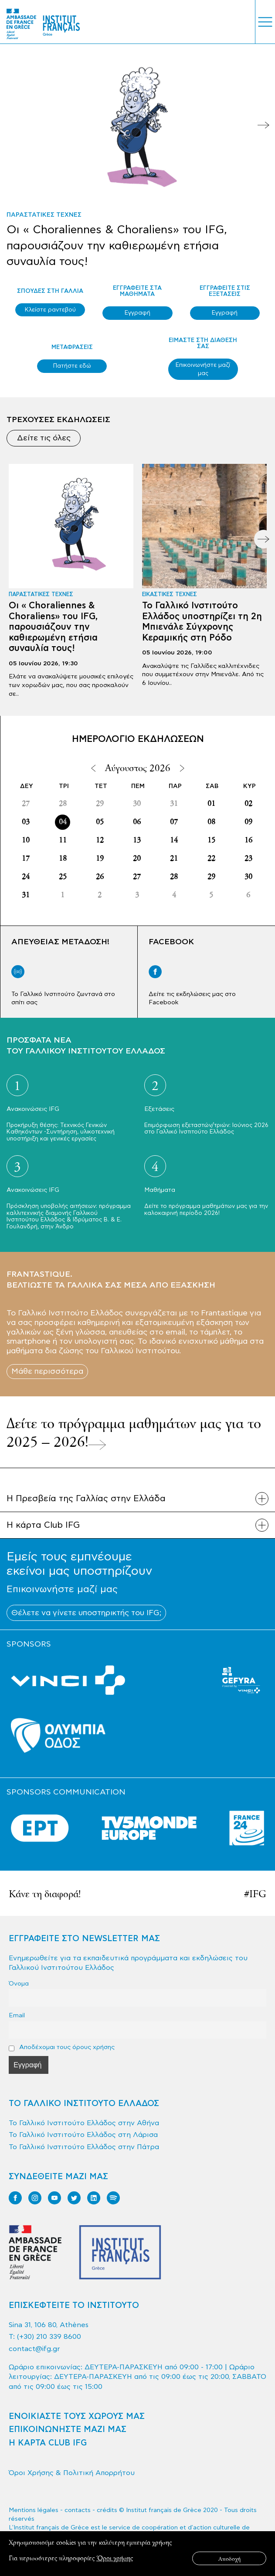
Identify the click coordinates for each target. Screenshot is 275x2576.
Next (263, 125)
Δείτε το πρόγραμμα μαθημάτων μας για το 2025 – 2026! (134, 1431)
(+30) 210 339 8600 (49, 2337)
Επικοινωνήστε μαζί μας (203, 369)
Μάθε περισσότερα (47, 1371)
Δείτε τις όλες (44, 438)
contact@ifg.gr (34, 2349)
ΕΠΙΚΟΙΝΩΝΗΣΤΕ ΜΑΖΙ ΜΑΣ (67, 2430)
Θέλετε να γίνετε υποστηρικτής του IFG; (86, 1612)
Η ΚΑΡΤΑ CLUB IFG (48, 2443)
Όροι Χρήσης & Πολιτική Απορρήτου (72, 2473)
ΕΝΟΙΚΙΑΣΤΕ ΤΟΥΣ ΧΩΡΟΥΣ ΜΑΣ (77, 2417)
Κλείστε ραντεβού (50, 309)
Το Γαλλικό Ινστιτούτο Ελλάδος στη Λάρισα (83, 2135)
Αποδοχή (229, 2558)
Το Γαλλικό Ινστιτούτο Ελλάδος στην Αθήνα (84, 2123)
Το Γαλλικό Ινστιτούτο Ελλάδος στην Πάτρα (84, 2147)
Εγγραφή (137, 312)
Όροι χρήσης (114, 2558)
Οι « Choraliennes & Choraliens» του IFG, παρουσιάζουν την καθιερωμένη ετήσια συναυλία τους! (117, 245)
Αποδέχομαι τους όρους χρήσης (62, 2047)
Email (17, 2015)
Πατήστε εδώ (72, 365)
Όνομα (19, 1983)
